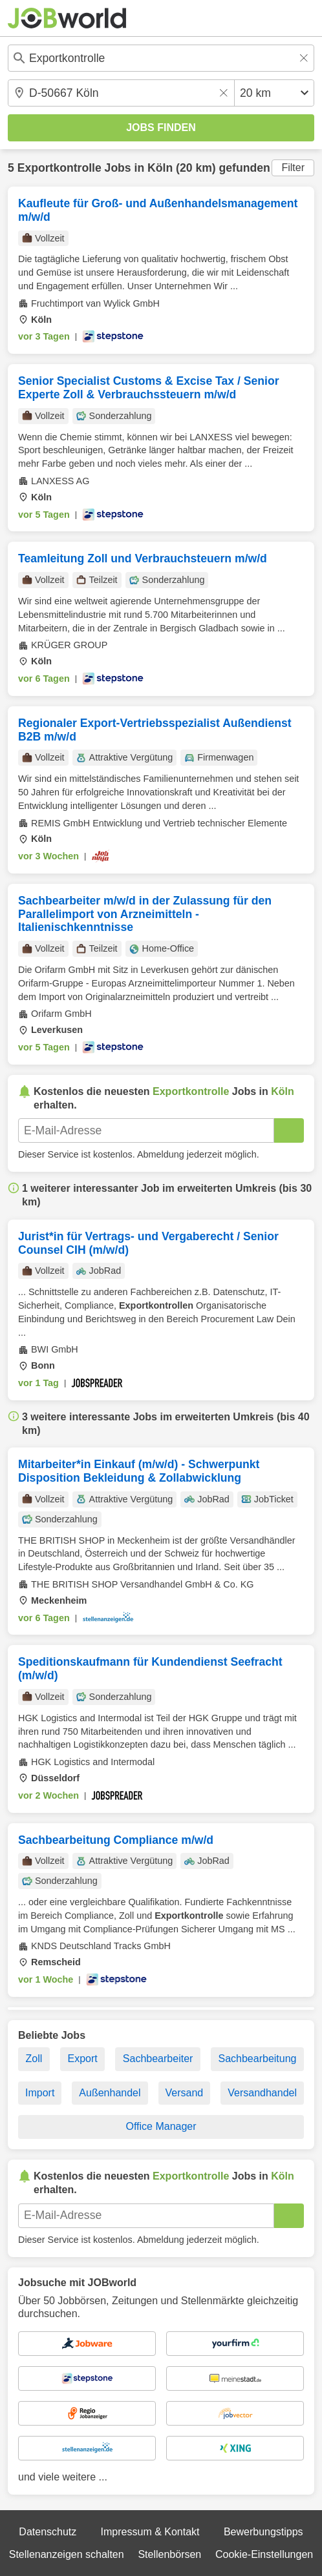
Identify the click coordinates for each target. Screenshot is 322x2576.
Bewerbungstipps (263, 2531)
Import (39, 2092)
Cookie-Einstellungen (264, 2554)
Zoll (34, 2058)
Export (82, 2058)
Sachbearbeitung (257, 2058)
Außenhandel (109, 2092)
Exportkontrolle (59, 167)
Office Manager (160, 2126)
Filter (293, 167)
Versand (185, 2092)
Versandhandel (262, 2092)
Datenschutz (47, 2531)
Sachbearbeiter (158, 2058)
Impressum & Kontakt (150, 2531)
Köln (160, 167)
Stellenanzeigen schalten (66, 2554)
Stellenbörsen (169, 2554)
